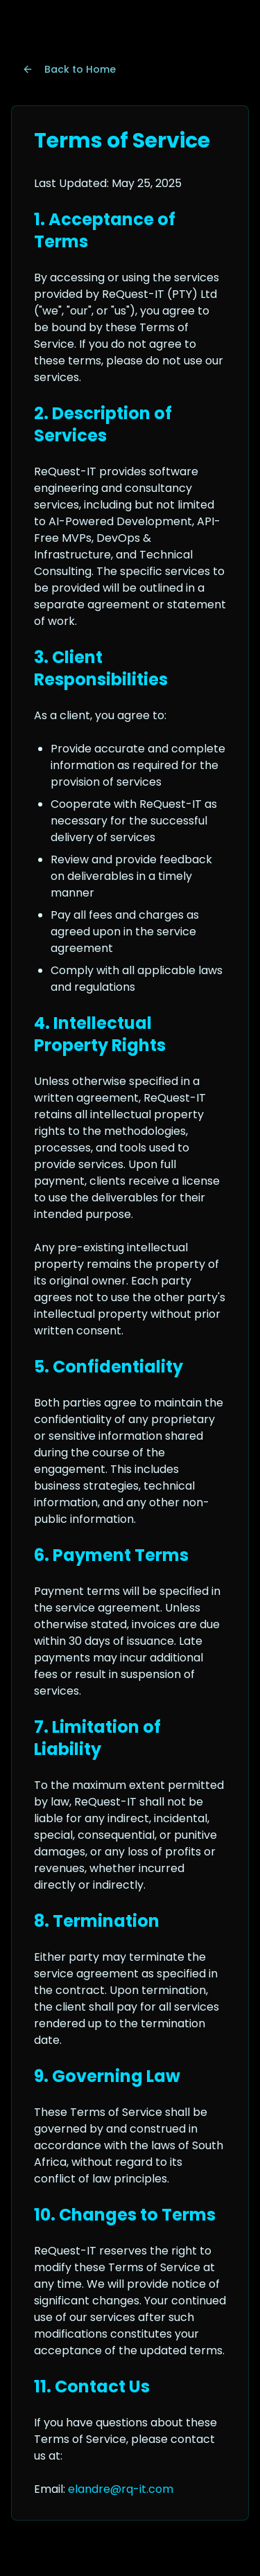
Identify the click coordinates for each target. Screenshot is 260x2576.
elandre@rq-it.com (120, 2489)
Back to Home (69, 69)
